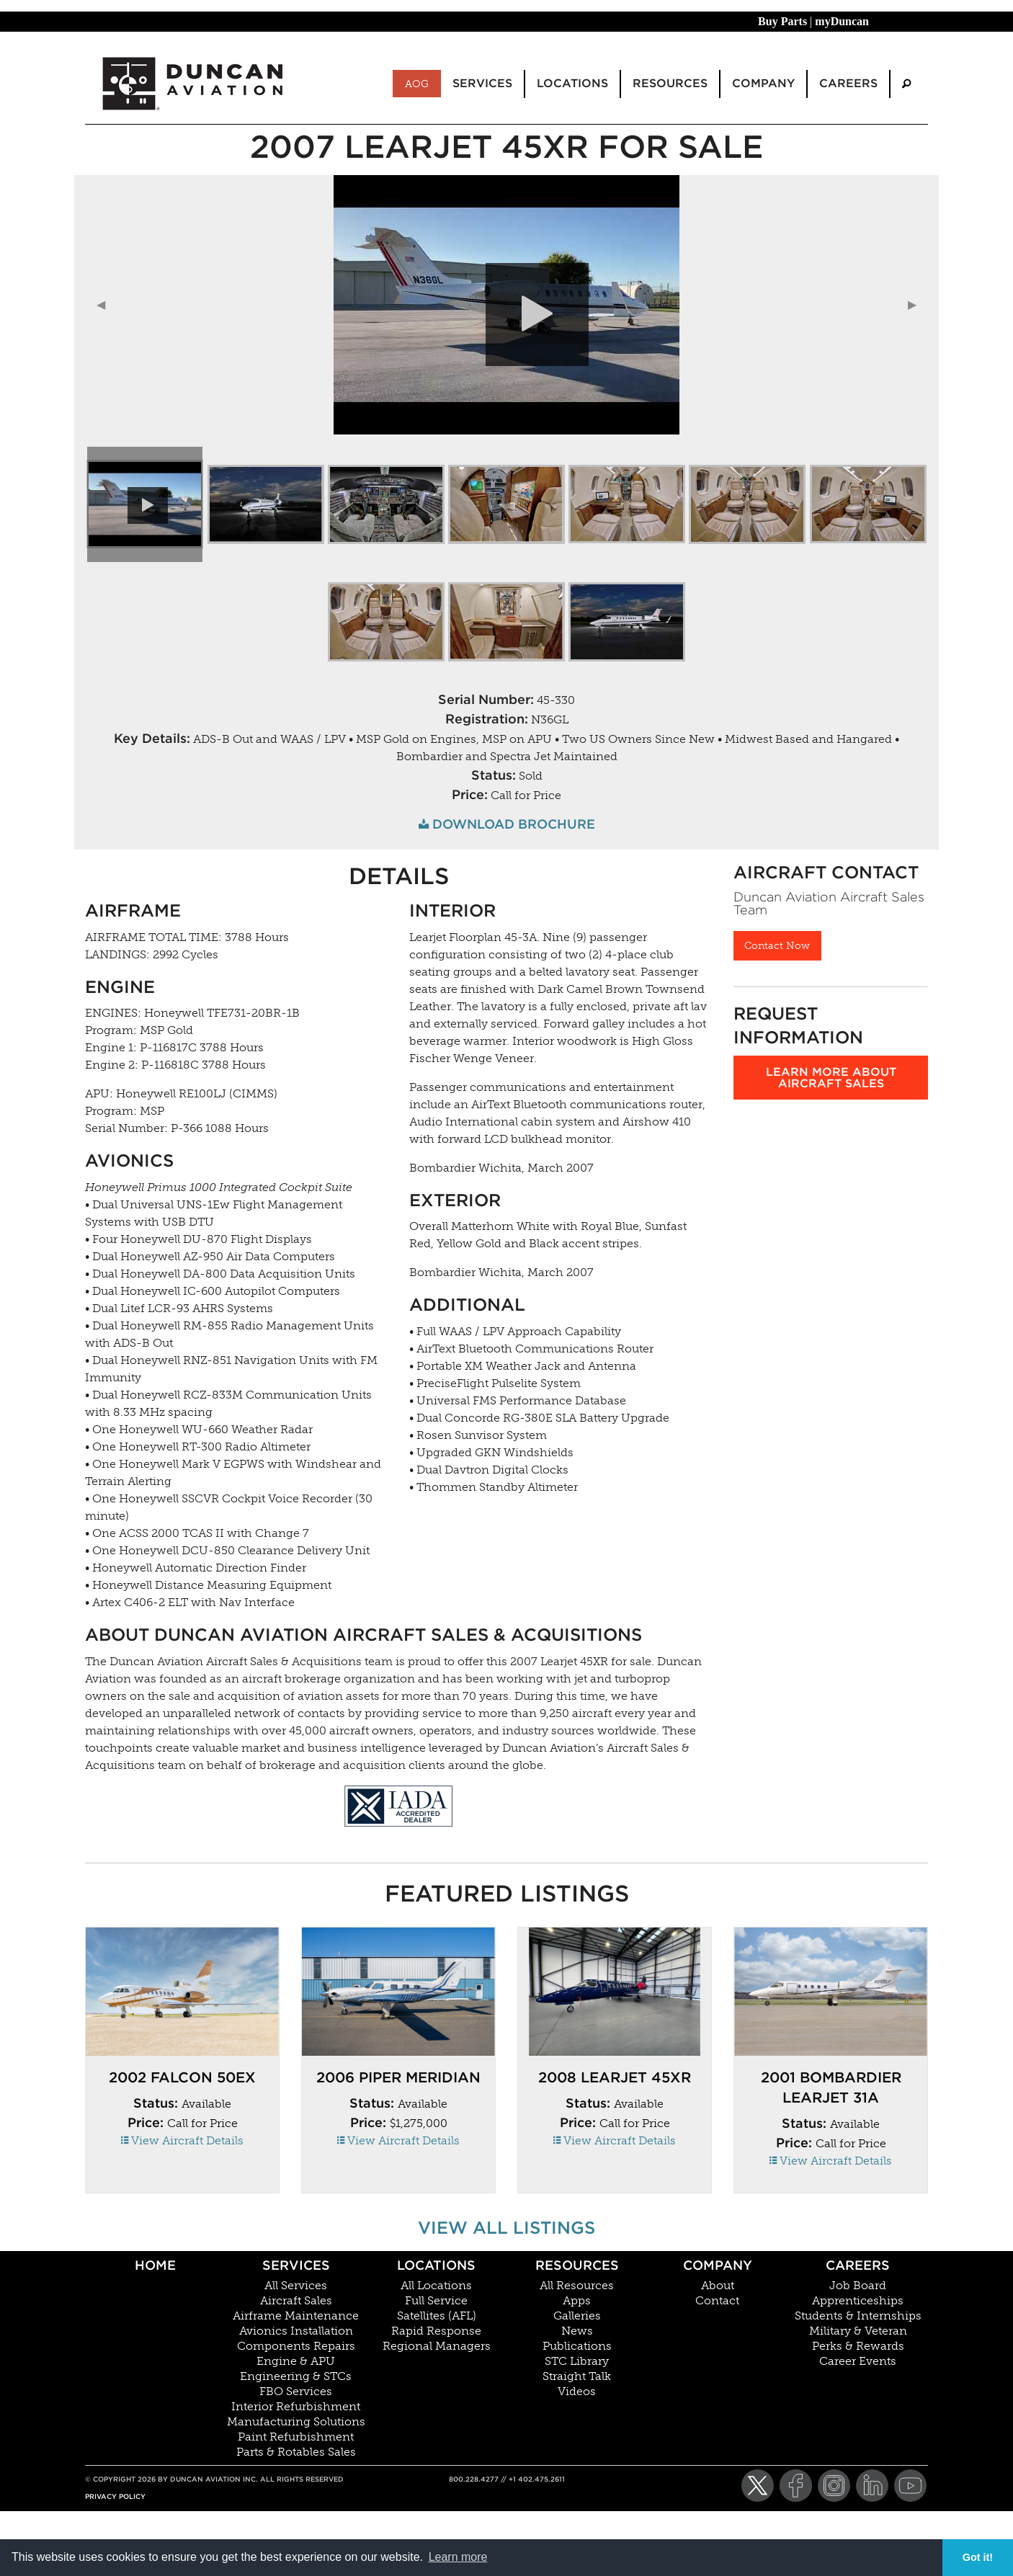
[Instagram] (834, 2485)
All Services (295, 2285)
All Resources (577, 2285)
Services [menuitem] (482, 83)
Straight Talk (577, 2376)
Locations (436, 2265)
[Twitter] (757, 2485)
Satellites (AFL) (436, 2316)
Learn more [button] (458, 2557)
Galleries (577, 2316)
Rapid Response (436, 2331)
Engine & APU (295, 2361)
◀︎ (107, 304)
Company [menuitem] (763, 83)
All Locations (436, 2285)
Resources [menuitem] (670, 83)
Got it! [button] (978, 2557)
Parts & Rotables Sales (296, 2452)
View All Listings (506, 2227)
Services (296, 2265)
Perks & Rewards (858, 2346)
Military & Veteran (858, 2331)
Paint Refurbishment (296, 2437)
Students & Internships (858, 2316)
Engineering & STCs (296, 2376)
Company (717, 2265)
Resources (577, 2265)
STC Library (577, 2361)
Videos (577, 2391)
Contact (717, 2301)
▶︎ (918, 304)
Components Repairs (296, 2346)
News (577, 2331)
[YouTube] (910, 2485)
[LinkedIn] (872, 2485)
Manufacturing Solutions (296, 2422)
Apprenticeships (857, 2301)
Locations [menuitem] (572, 83)
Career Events (857, 2361)
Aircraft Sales (296, 2301)
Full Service (436, 2301)
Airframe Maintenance (296, 2316)
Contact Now (777, 945)
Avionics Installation (296, 2331)
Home (155, 2265)
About (717, 2285)
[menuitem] (906, 84)
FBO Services (295, 2391)
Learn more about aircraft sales (831, 1077)
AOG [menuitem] (417, 83)
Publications (577, 2346)
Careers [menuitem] (848, 83)
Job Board (857, 2285)
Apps (577, 2301)
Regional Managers (437, 2346)
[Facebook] (796, 2485)
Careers (858, 2265)
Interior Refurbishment (295, 2406)
